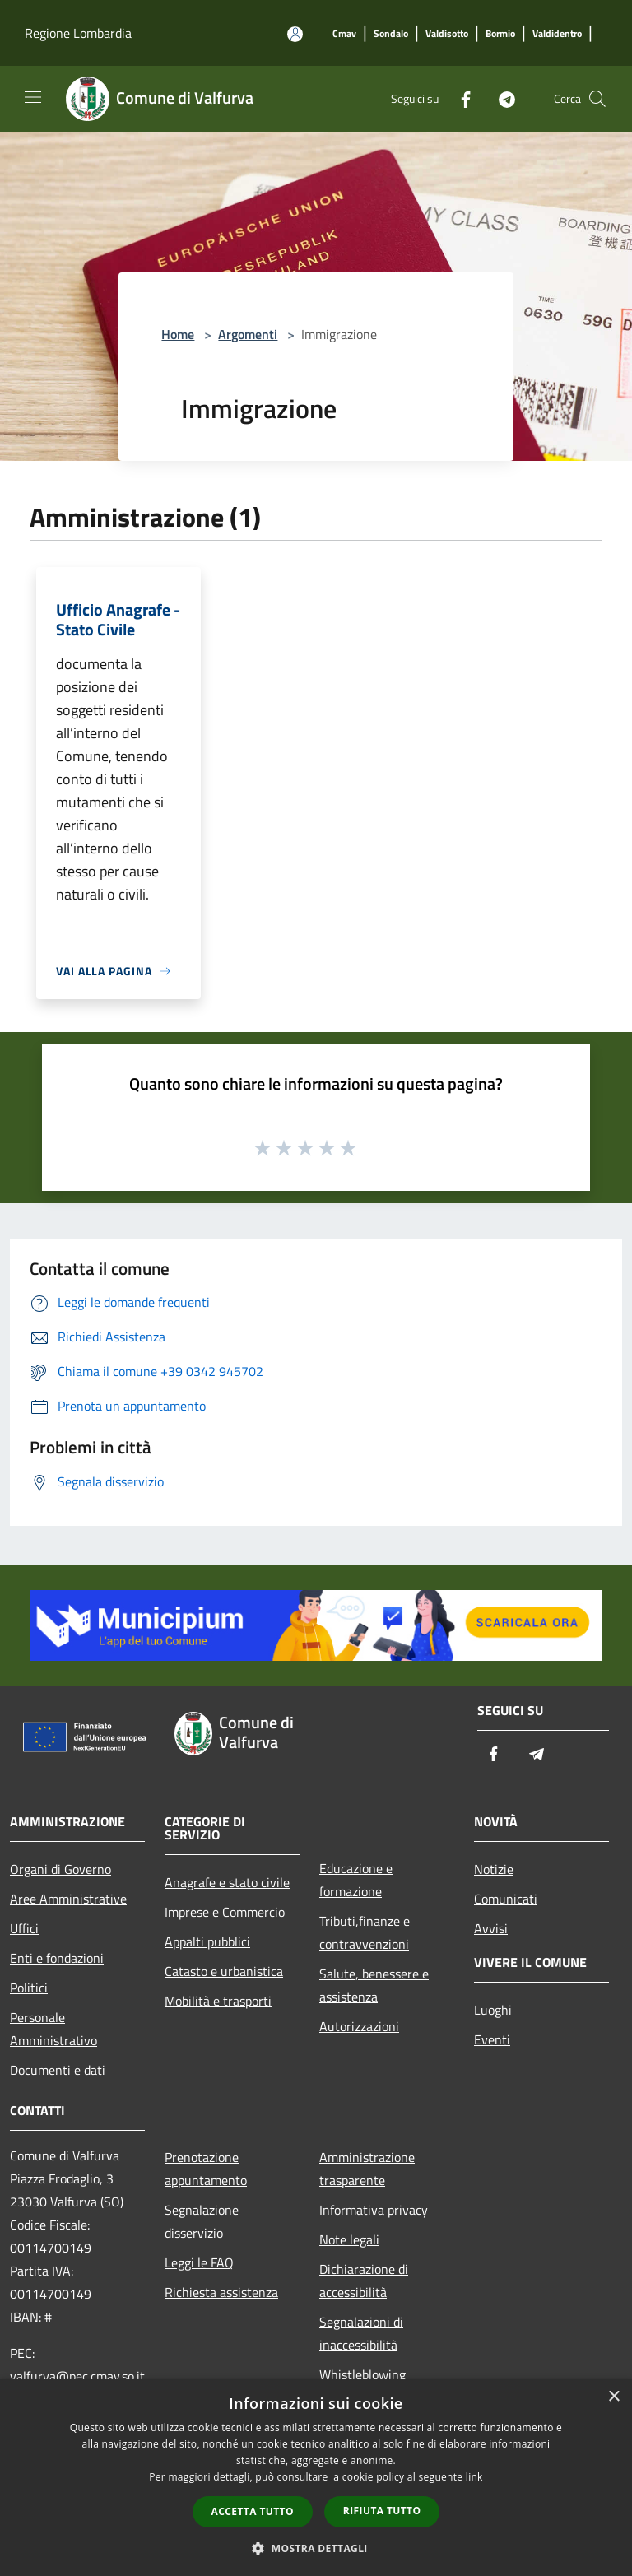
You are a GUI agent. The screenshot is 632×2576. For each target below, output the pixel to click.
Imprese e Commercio (225, 1912)
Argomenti (247, 334)
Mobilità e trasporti (218, 2001)
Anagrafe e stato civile (227, 1882)
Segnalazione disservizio (202, 2221)
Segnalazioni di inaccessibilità (361, 2333)
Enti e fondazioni (57, 1958)
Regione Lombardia (78, 33)
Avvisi (491, 1928)
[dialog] (316, 2477)
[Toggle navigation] (33, 97)
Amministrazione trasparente (367, 2168)
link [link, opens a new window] (474, 2477)
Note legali (349, 2239)
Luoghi (493, 2010)
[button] (316, 2548)
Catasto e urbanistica (224, 1971)
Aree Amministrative (68, 1899)
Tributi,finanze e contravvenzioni (364, 1932)
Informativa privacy (373, 2210)
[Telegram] (500, 98)
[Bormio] (500, 34)
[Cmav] (344, 34)
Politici (29, 1987)
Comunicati (505, 1899)
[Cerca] (597, 99)
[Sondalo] (391, 34)
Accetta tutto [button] (252, 2511)
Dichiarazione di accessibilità (363, 2280)
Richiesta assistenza (221, 2292)
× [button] (613, 2397)
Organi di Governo (60, 1869)
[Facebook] (459, 98)
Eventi (492, 2039)
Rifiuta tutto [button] (382, 2511)
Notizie (494, 1869)
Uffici (24, 1928)
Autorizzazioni (359, 2026)
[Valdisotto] (446, 34)
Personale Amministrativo (53, 2028)
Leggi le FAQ (199, 2262)
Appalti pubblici (207, 1941)
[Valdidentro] (557, 34)
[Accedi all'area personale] (295, 34)
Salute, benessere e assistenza (374, 1985)
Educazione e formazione (356, 1879)
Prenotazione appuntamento (206, 2168)
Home (177, 334)
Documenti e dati (57, 2070)
